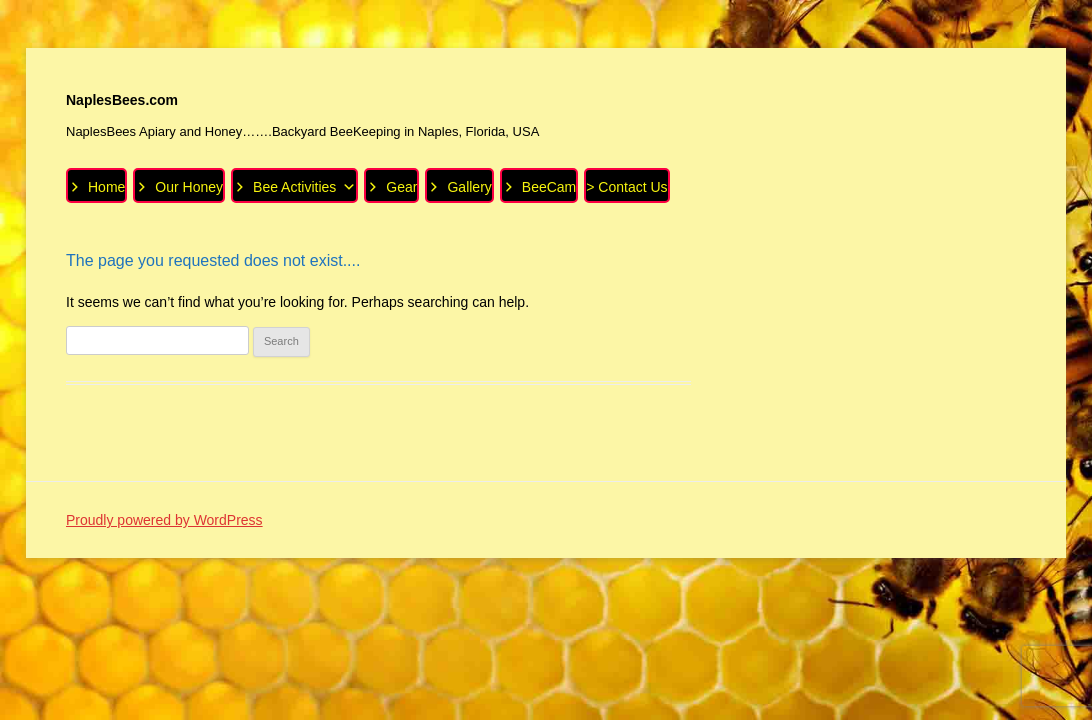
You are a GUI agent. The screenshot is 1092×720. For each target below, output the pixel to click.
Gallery (469, 187)
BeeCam (549, 187)
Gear (401, 187)
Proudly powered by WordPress (164, 520)
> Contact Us (626, 187)
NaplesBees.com (122, 100)
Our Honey (189, 187)
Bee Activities (304, 186)
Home (106, 187)
